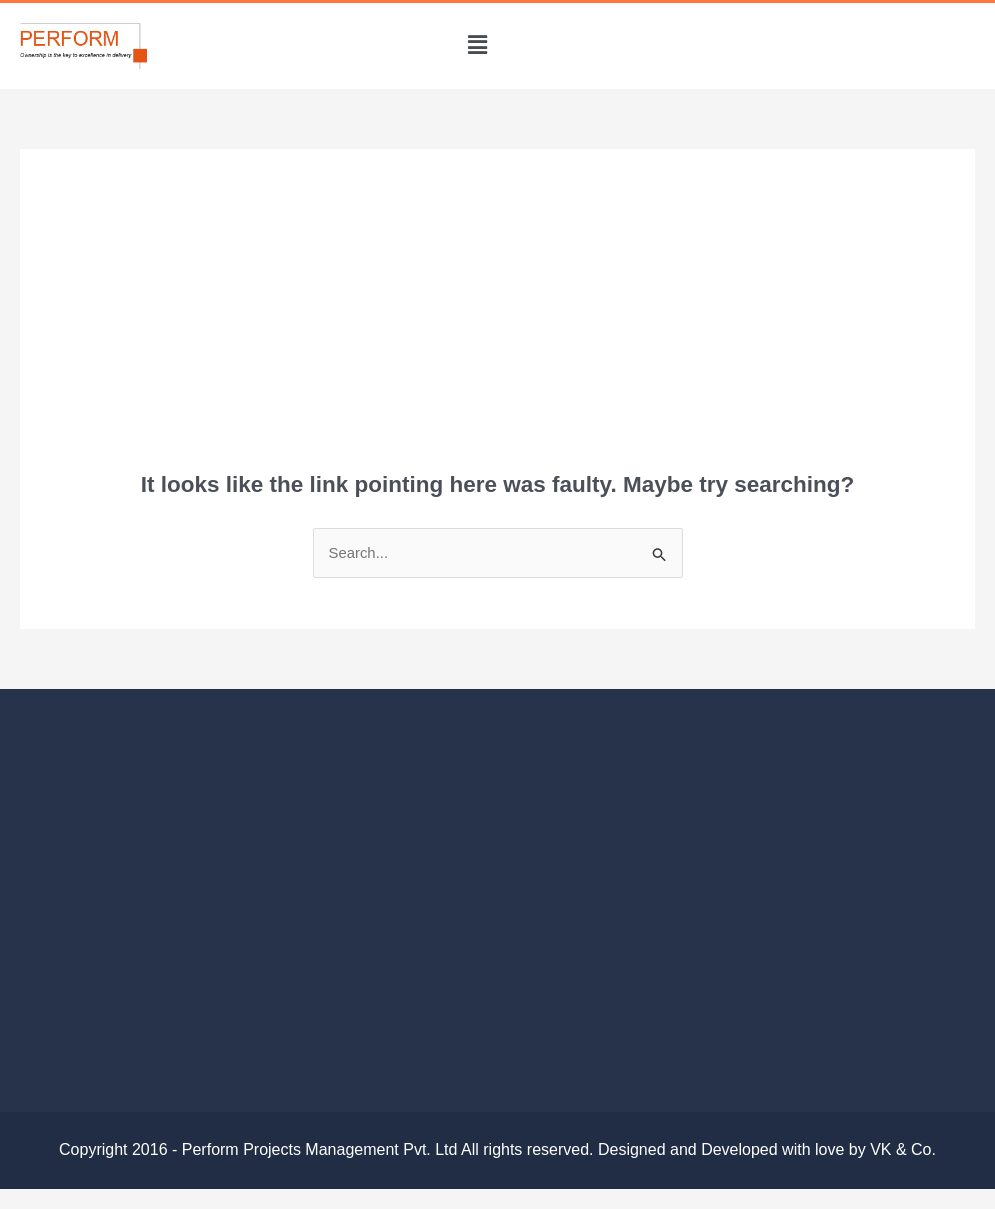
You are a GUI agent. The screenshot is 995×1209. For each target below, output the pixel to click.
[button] (477, 46)
